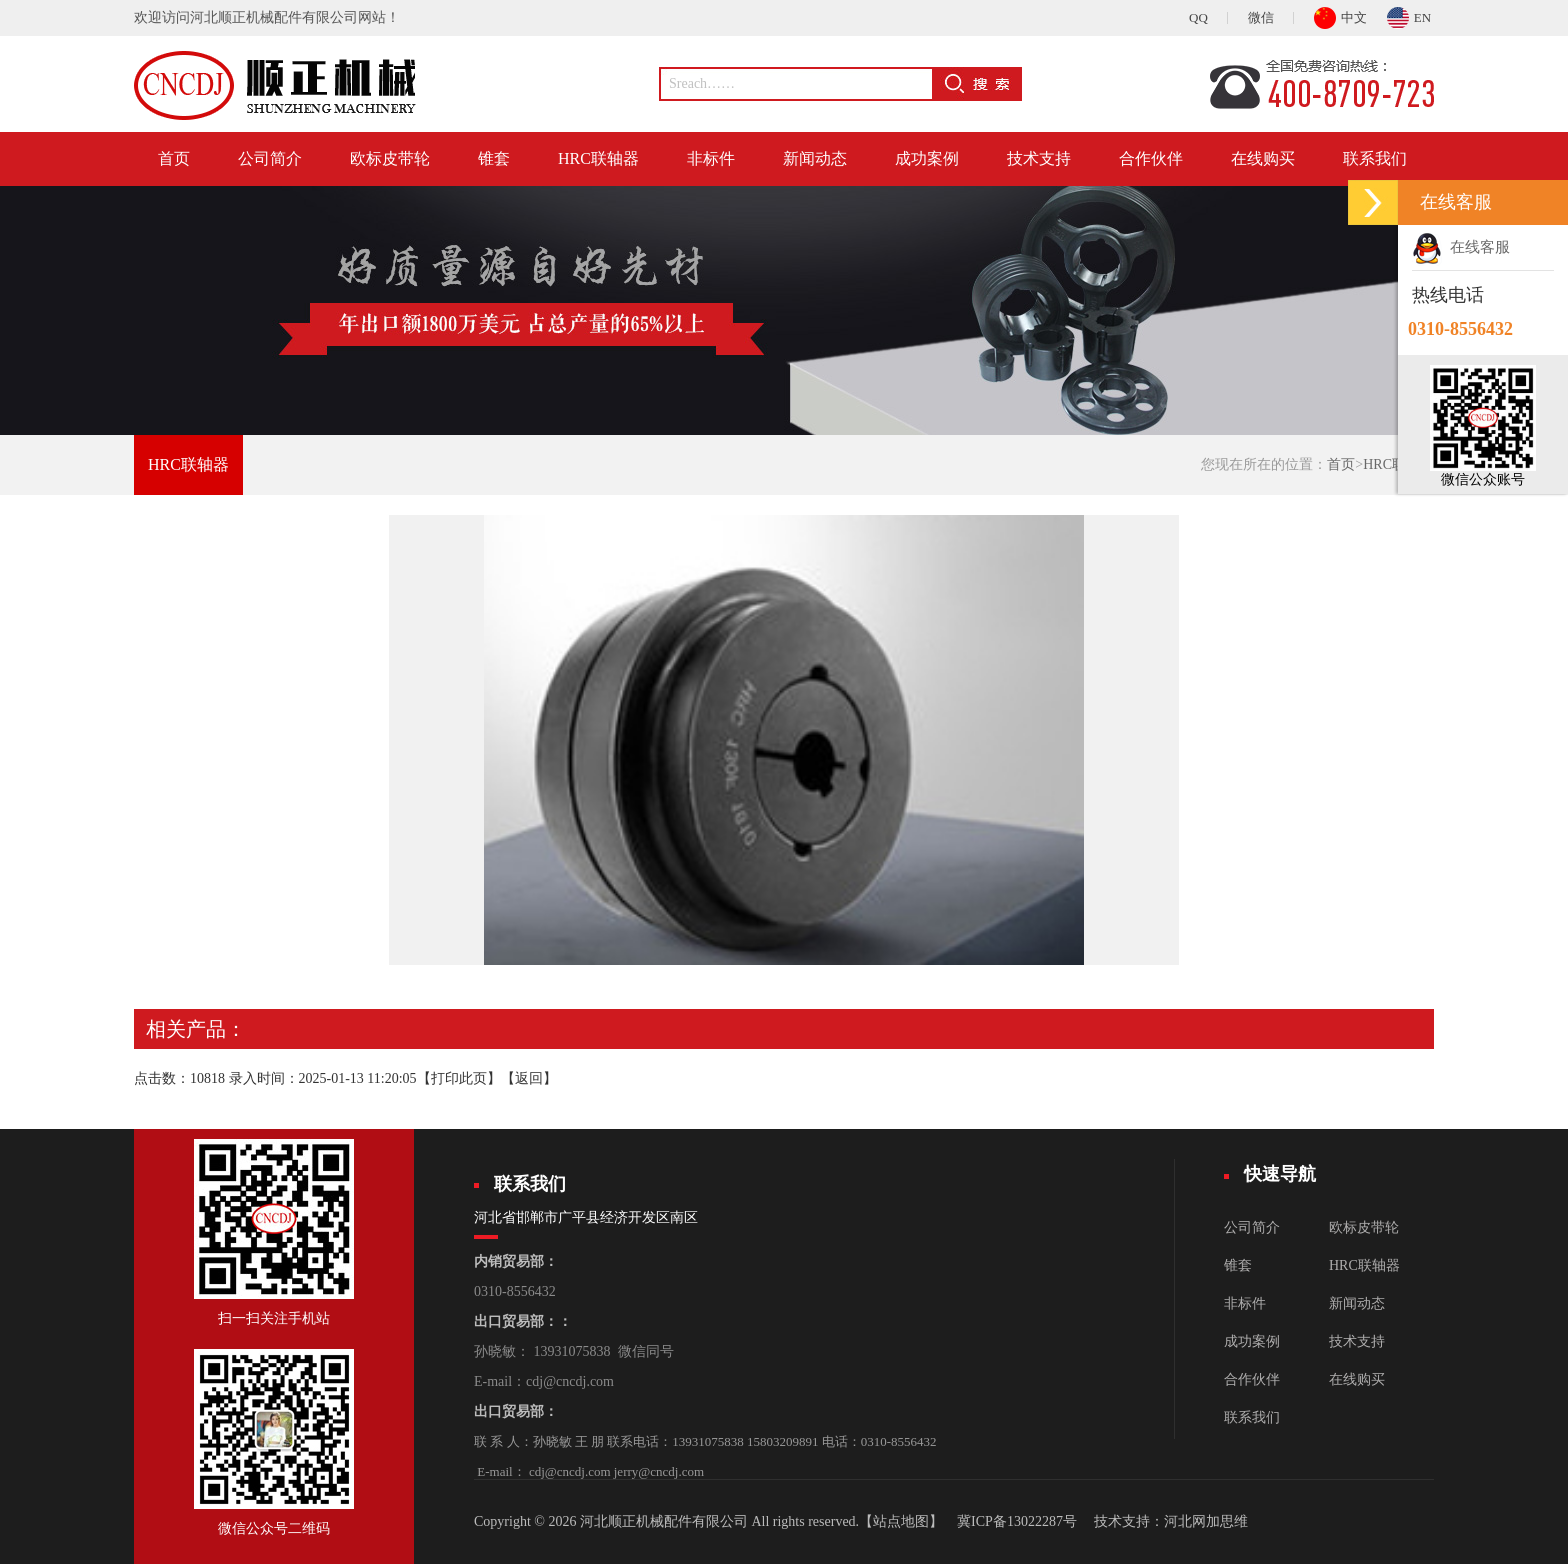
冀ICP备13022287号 (1017, 1521)
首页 (174, 158)
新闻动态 (815, 158)
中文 (1340, 14)
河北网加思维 (1206, 1521)
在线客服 (1461, 247)
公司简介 (270, 158)
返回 (529, 1078)
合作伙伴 (1151, 158)
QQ (1198, 17)
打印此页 (459, 1078)
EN (1409, 14)
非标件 (711, 158)
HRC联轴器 (598, 158)
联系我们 (1375, 158)
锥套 (494, 158)
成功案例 (927, 158)
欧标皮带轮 (390, 158)
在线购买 (1263, 158)
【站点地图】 (901, 1521)
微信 (1261, 17)
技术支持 (1039, 158)
